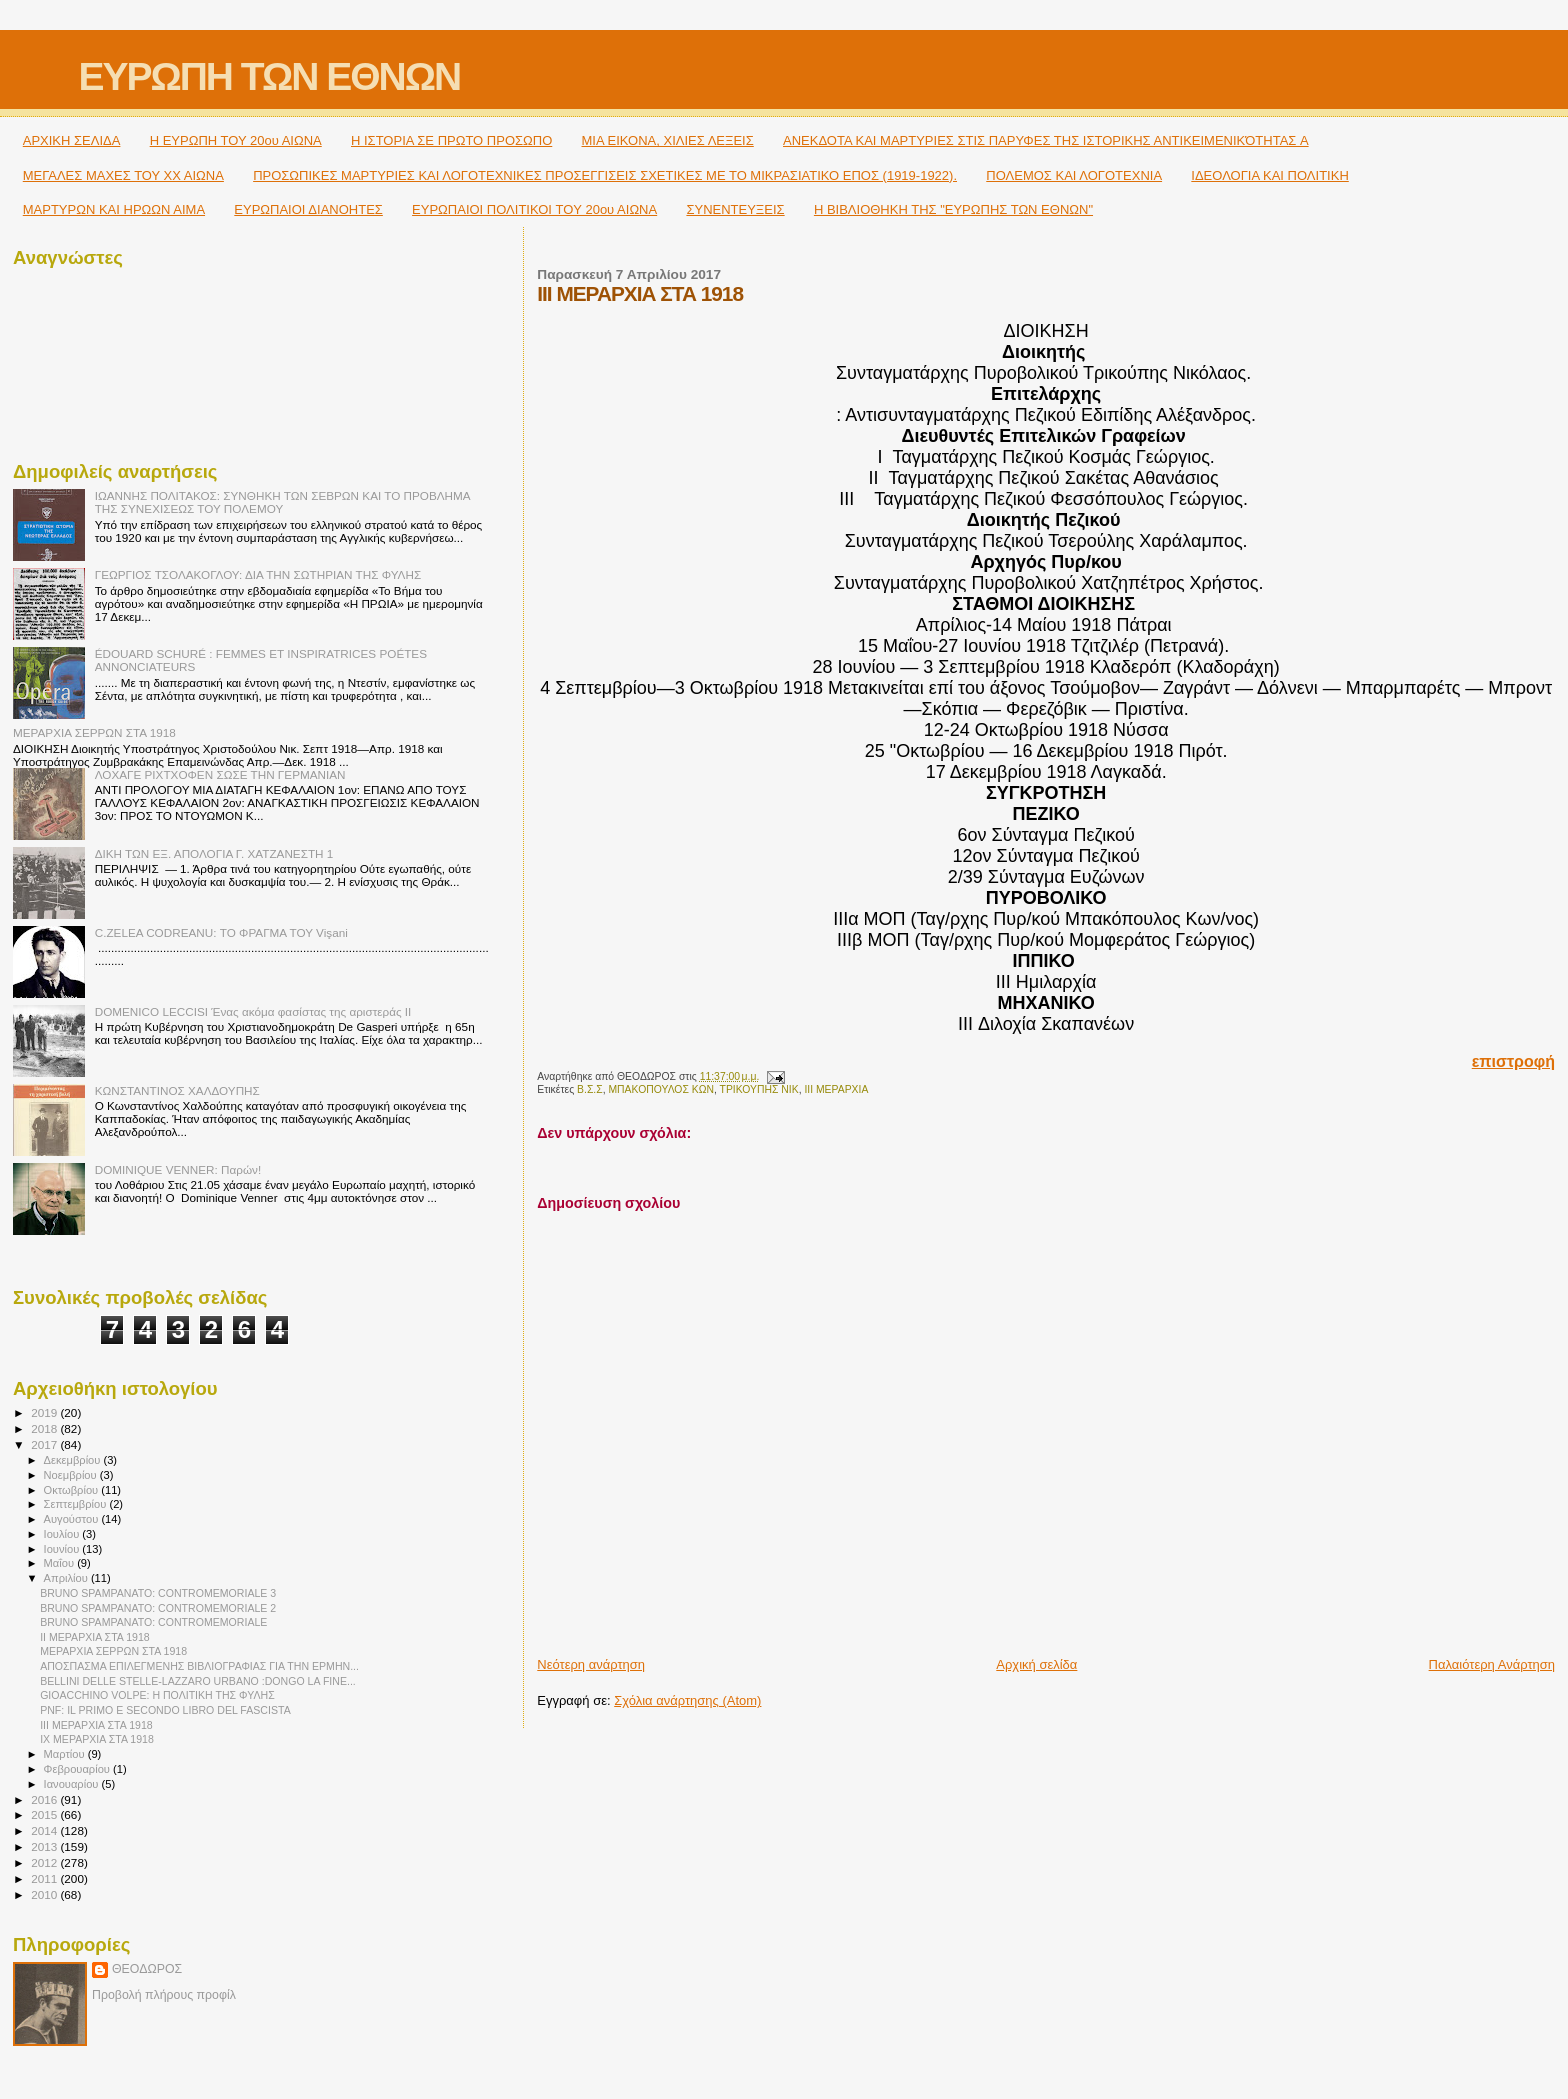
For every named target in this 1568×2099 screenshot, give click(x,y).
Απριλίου (67, 1578)
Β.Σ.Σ (590, 1089)
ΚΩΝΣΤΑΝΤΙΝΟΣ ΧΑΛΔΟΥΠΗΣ (177, 1090)
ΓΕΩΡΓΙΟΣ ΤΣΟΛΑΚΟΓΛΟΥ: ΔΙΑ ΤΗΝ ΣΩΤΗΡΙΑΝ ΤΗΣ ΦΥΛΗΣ (258, 574)
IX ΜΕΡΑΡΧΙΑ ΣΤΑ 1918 (97, 1739)
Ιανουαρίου (73, 1784)
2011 (45, 1878)
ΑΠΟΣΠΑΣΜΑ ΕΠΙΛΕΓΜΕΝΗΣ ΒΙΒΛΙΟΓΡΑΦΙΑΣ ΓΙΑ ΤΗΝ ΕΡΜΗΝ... (199, 1666)
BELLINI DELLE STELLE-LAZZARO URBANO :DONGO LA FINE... (198, 1681)
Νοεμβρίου (72, 1475)
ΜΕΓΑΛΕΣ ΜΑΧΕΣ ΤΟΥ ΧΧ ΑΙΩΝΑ (123, 175)
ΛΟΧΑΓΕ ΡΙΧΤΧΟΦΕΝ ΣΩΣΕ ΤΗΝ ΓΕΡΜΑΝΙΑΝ (220, 774)
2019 (45, 1412)
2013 (45, 1846)
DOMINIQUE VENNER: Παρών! (178, 1169)
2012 (45, 1862)
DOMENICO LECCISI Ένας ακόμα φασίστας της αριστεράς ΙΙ (253, 1011)
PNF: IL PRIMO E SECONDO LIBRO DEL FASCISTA (165, 1710)
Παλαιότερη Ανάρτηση (1492, 1664)
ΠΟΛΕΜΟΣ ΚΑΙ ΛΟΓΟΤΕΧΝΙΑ (1074, 175)
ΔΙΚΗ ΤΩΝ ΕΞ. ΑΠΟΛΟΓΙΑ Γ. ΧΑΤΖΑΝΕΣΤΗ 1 (214, 853)
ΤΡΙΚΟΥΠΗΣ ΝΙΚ (759, 1089)
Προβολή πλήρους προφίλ (164, 1995)
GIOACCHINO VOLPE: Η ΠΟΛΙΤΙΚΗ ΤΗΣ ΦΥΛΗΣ (157, 1695)
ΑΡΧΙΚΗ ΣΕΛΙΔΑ (72, 140)
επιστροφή (1513, 1061)
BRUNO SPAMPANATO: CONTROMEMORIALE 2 (158, 1608)
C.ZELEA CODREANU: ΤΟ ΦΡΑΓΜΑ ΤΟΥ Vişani (221, 932)
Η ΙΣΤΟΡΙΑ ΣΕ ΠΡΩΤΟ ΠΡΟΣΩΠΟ (451, 140)
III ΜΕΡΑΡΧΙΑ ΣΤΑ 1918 (96, 1725)
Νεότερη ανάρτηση (591, 1664)
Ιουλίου (63, 1534)
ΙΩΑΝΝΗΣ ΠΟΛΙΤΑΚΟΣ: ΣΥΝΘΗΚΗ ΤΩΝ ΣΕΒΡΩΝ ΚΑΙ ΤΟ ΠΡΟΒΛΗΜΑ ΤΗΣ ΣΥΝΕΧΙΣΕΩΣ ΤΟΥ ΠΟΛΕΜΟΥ (282, 502)
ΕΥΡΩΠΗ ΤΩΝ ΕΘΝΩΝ (269, 76)
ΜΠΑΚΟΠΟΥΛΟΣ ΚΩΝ (661, 1089)
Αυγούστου (73, 1519)
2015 (45, 1814)
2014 (45, 1830)
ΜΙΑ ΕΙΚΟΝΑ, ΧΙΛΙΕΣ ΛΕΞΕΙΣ (668, 140)
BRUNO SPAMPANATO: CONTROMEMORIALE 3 (158, 1593)
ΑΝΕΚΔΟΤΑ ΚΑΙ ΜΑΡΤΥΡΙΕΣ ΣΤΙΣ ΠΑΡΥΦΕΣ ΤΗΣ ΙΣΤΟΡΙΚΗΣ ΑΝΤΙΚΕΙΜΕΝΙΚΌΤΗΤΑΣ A (1046, 140)
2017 (45, 1444)
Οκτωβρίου (73, 1490)
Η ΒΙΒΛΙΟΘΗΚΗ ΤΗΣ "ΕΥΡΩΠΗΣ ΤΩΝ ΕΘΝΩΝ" (953, 209)
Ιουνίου (63, 1549)
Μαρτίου (66, 1754)
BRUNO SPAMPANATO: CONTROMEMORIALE (153, 1622)
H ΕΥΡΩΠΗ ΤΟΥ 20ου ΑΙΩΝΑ (236, 140)
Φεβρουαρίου (78, 1769)
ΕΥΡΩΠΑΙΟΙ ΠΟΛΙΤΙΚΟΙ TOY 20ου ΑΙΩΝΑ (534, 209)
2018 (45, 1428)
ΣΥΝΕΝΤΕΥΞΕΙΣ (735, 209)
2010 (45, 1894)
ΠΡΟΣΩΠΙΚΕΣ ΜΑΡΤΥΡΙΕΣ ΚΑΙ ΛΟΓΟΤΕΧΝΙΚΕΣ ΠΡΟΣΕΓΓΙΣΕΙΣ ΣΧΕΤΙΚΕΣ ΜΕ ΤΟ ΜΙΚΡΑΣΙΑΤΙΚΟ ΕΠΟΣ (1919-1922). (605, 175)
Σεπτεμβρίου (77, 1504)
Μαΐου (61, 1563)
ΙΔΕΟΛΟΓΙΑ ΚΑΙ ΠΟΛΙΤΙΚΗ (1269, 175)
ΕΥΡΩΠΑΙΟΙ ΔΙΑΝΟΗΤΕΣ (308, 209)
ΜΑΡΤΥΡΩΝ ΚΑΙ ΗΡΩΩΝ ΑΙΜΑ (114, 209)
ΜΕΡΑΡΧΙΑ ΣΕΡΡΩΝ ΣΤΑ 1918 (94, 732)
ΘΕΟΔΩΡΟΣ (147, 1969)
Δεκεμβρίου (74, 1460)
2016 (45, 1799)
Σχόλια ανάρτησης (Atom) (687, 1700)
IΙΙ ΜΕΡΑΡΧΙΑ (836, 1089)
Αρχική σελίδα (1036, 1664)
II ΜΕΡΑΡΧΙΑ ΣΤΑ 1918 (95, 1637)
